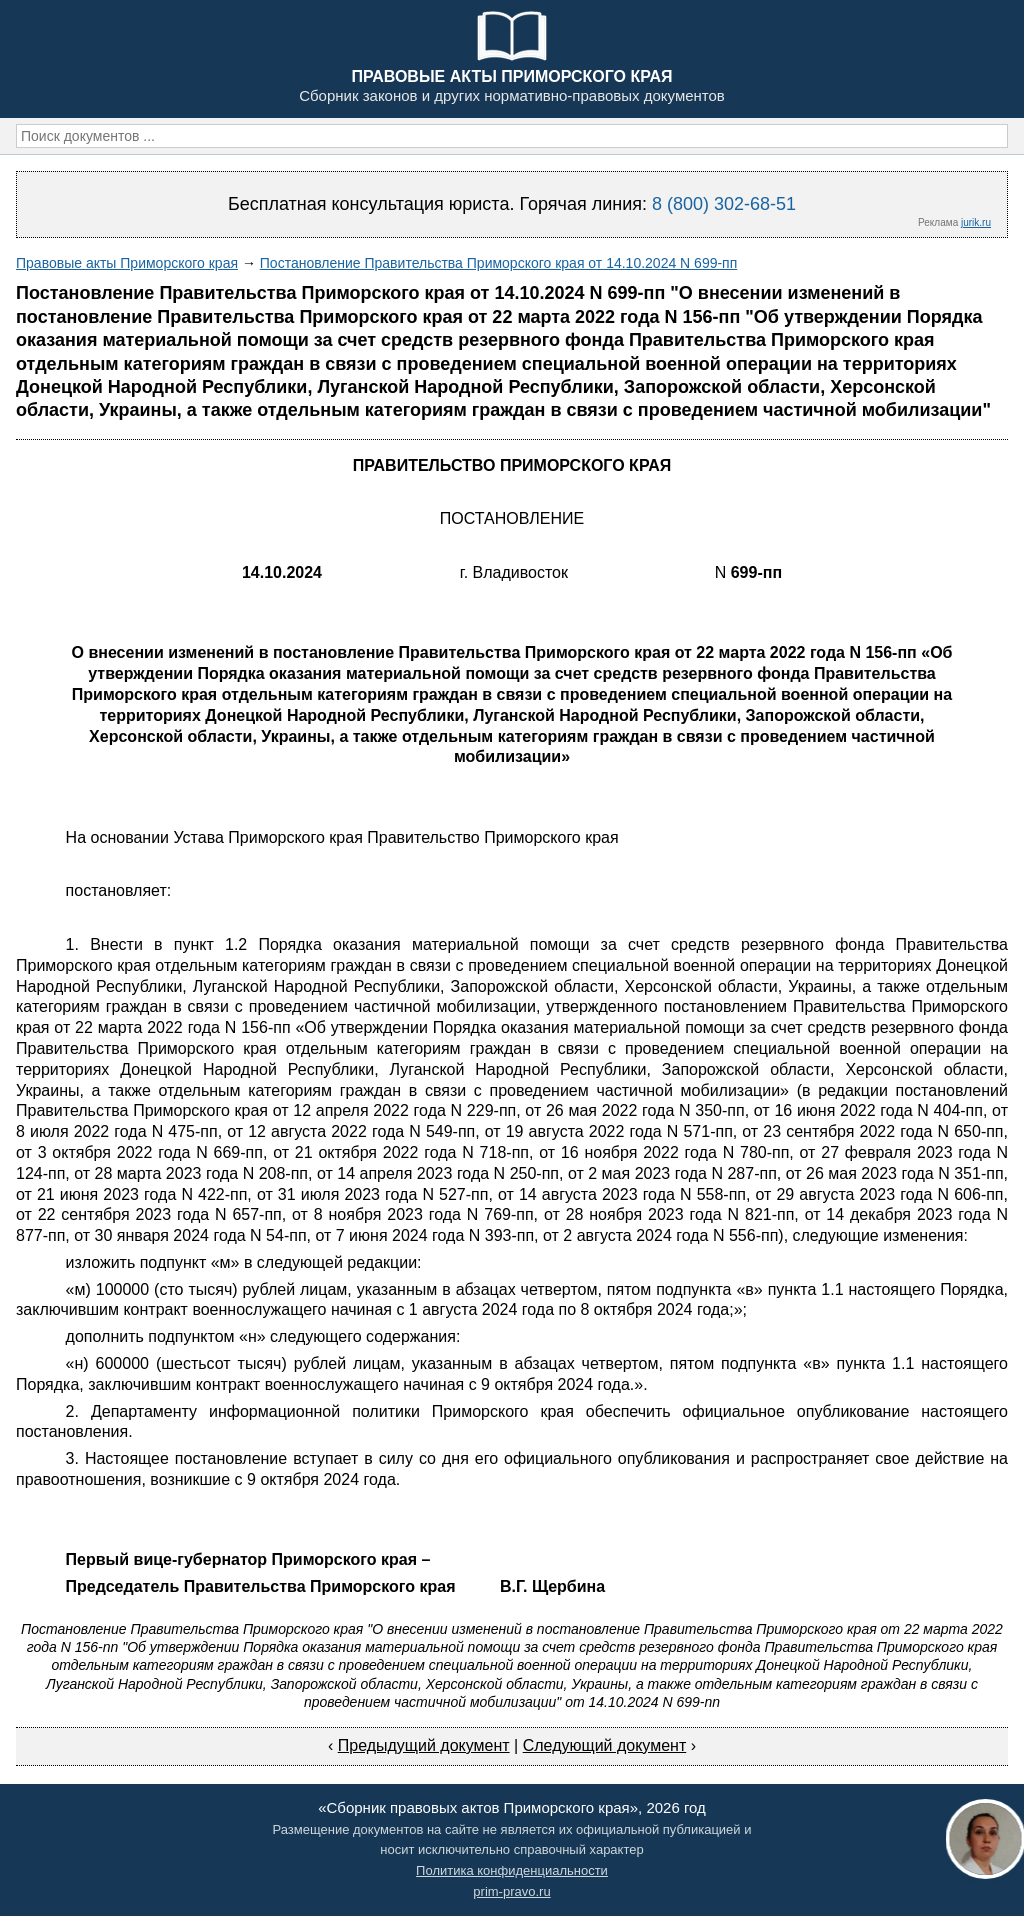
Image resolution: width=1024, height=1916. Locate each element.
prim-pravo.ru (511, 1891)
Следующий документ (605, 1745)
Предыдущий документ (424, 1745)
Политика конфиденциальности (512, 1870)
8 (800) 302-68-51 (724, 204)
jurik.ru (976, 222)
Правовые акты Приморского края (127, 263)
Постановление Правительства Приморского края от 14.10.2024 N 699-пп (499, 263)
